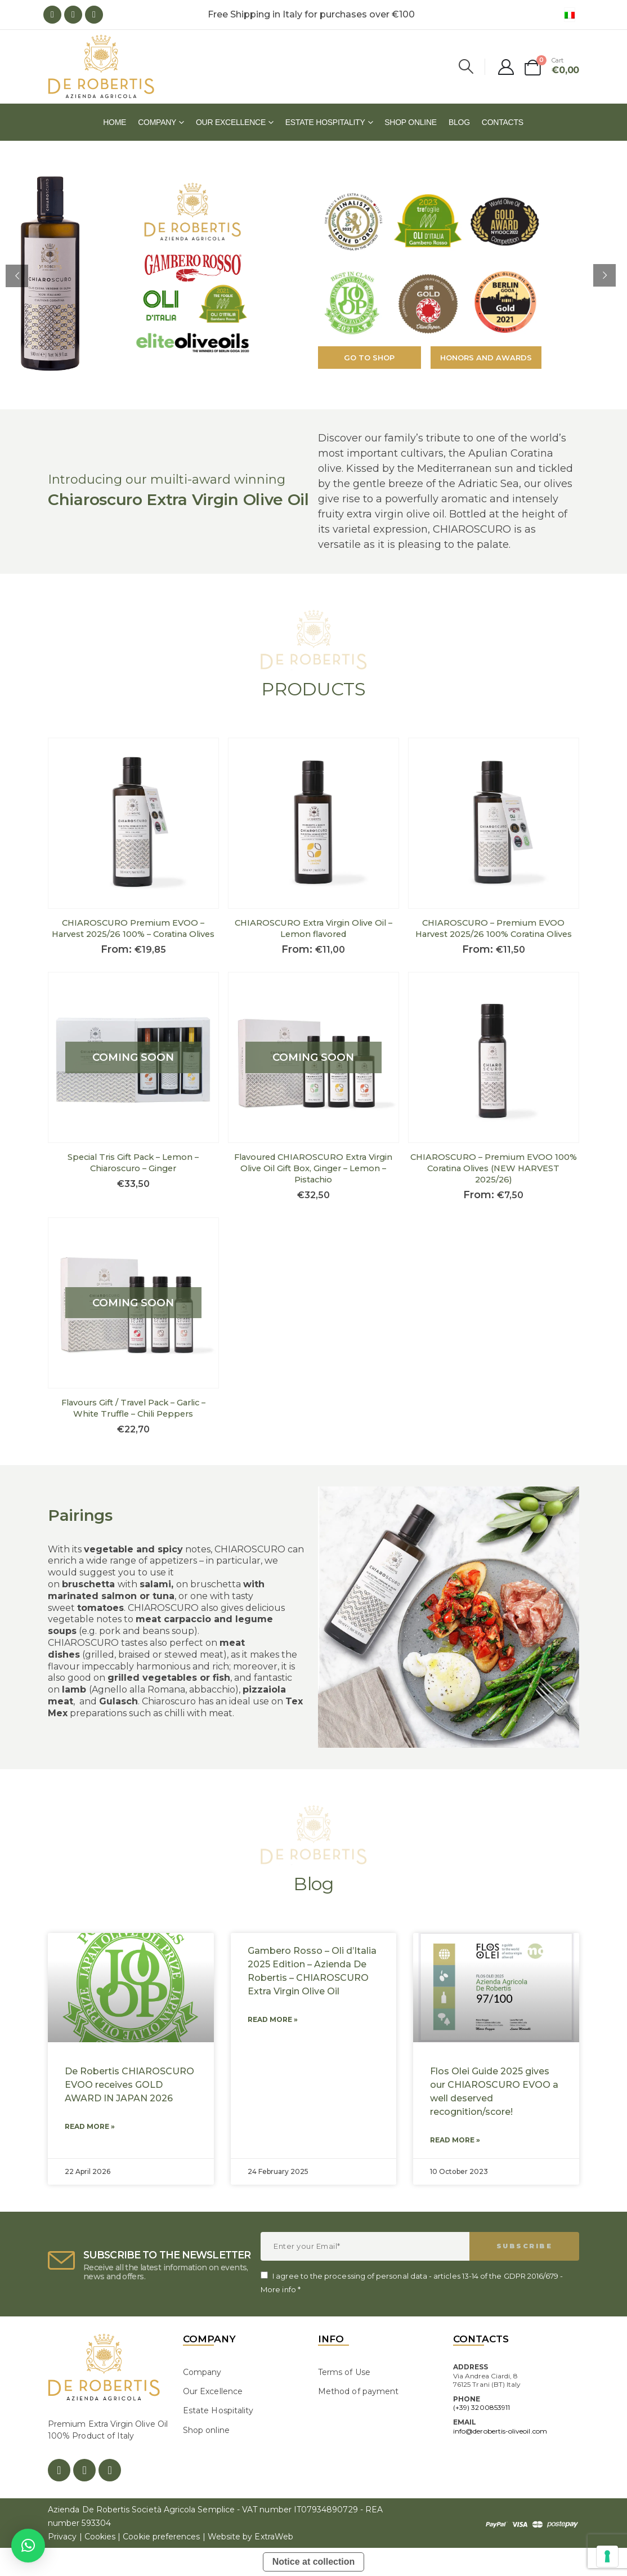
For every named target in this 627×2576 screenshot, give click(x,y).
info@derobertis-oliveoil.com (500, 2431)
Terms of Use (344, 2372)
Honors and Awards (486, 357)
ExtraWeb (273, 2537)
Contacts (502, 122)
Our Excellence (231, 122)
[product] (133, 823)
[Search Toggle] (465, 66)
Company (157, 122)
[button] (28, 2545)
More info (278, 2289)
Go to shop (369, 357)
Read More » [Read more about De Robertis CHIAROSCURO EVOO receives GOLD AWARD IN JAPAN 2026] (90, 2126)
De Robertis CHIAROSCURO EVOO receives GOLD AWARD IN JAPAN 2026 (129, 2085)
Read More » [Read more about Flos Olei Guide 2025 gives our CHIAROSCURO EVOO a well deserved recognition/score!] (455, 2140)
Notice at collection (313, 2561)
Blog (459, 122)
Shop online (410, 122)
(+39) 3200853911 (481, 2407)
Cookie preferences (161, 2537)
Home (114, 122)
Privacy (62, 2537)
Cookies (99, 2537)
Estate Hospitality (325, 122)
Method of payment (358, 2391)
